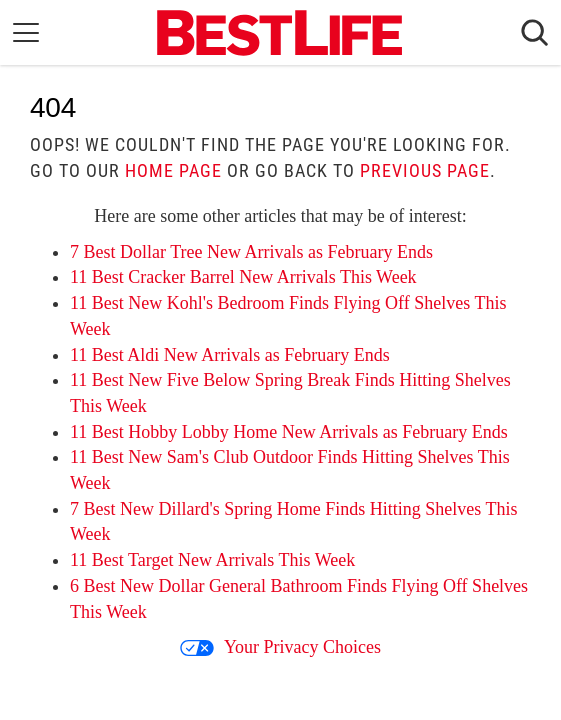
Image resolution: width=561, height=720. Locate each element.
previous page (425, 170)
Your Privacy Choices (280, 647)
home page (173, 170)
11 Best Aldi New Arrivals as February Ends (230, 355)
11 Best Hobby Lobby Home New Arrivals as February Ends (289, 432)
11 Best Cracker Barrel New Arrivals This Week (243, 277)
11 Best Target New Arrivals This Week (212, 560)
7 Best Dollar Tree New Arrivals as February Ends (251, 252)
